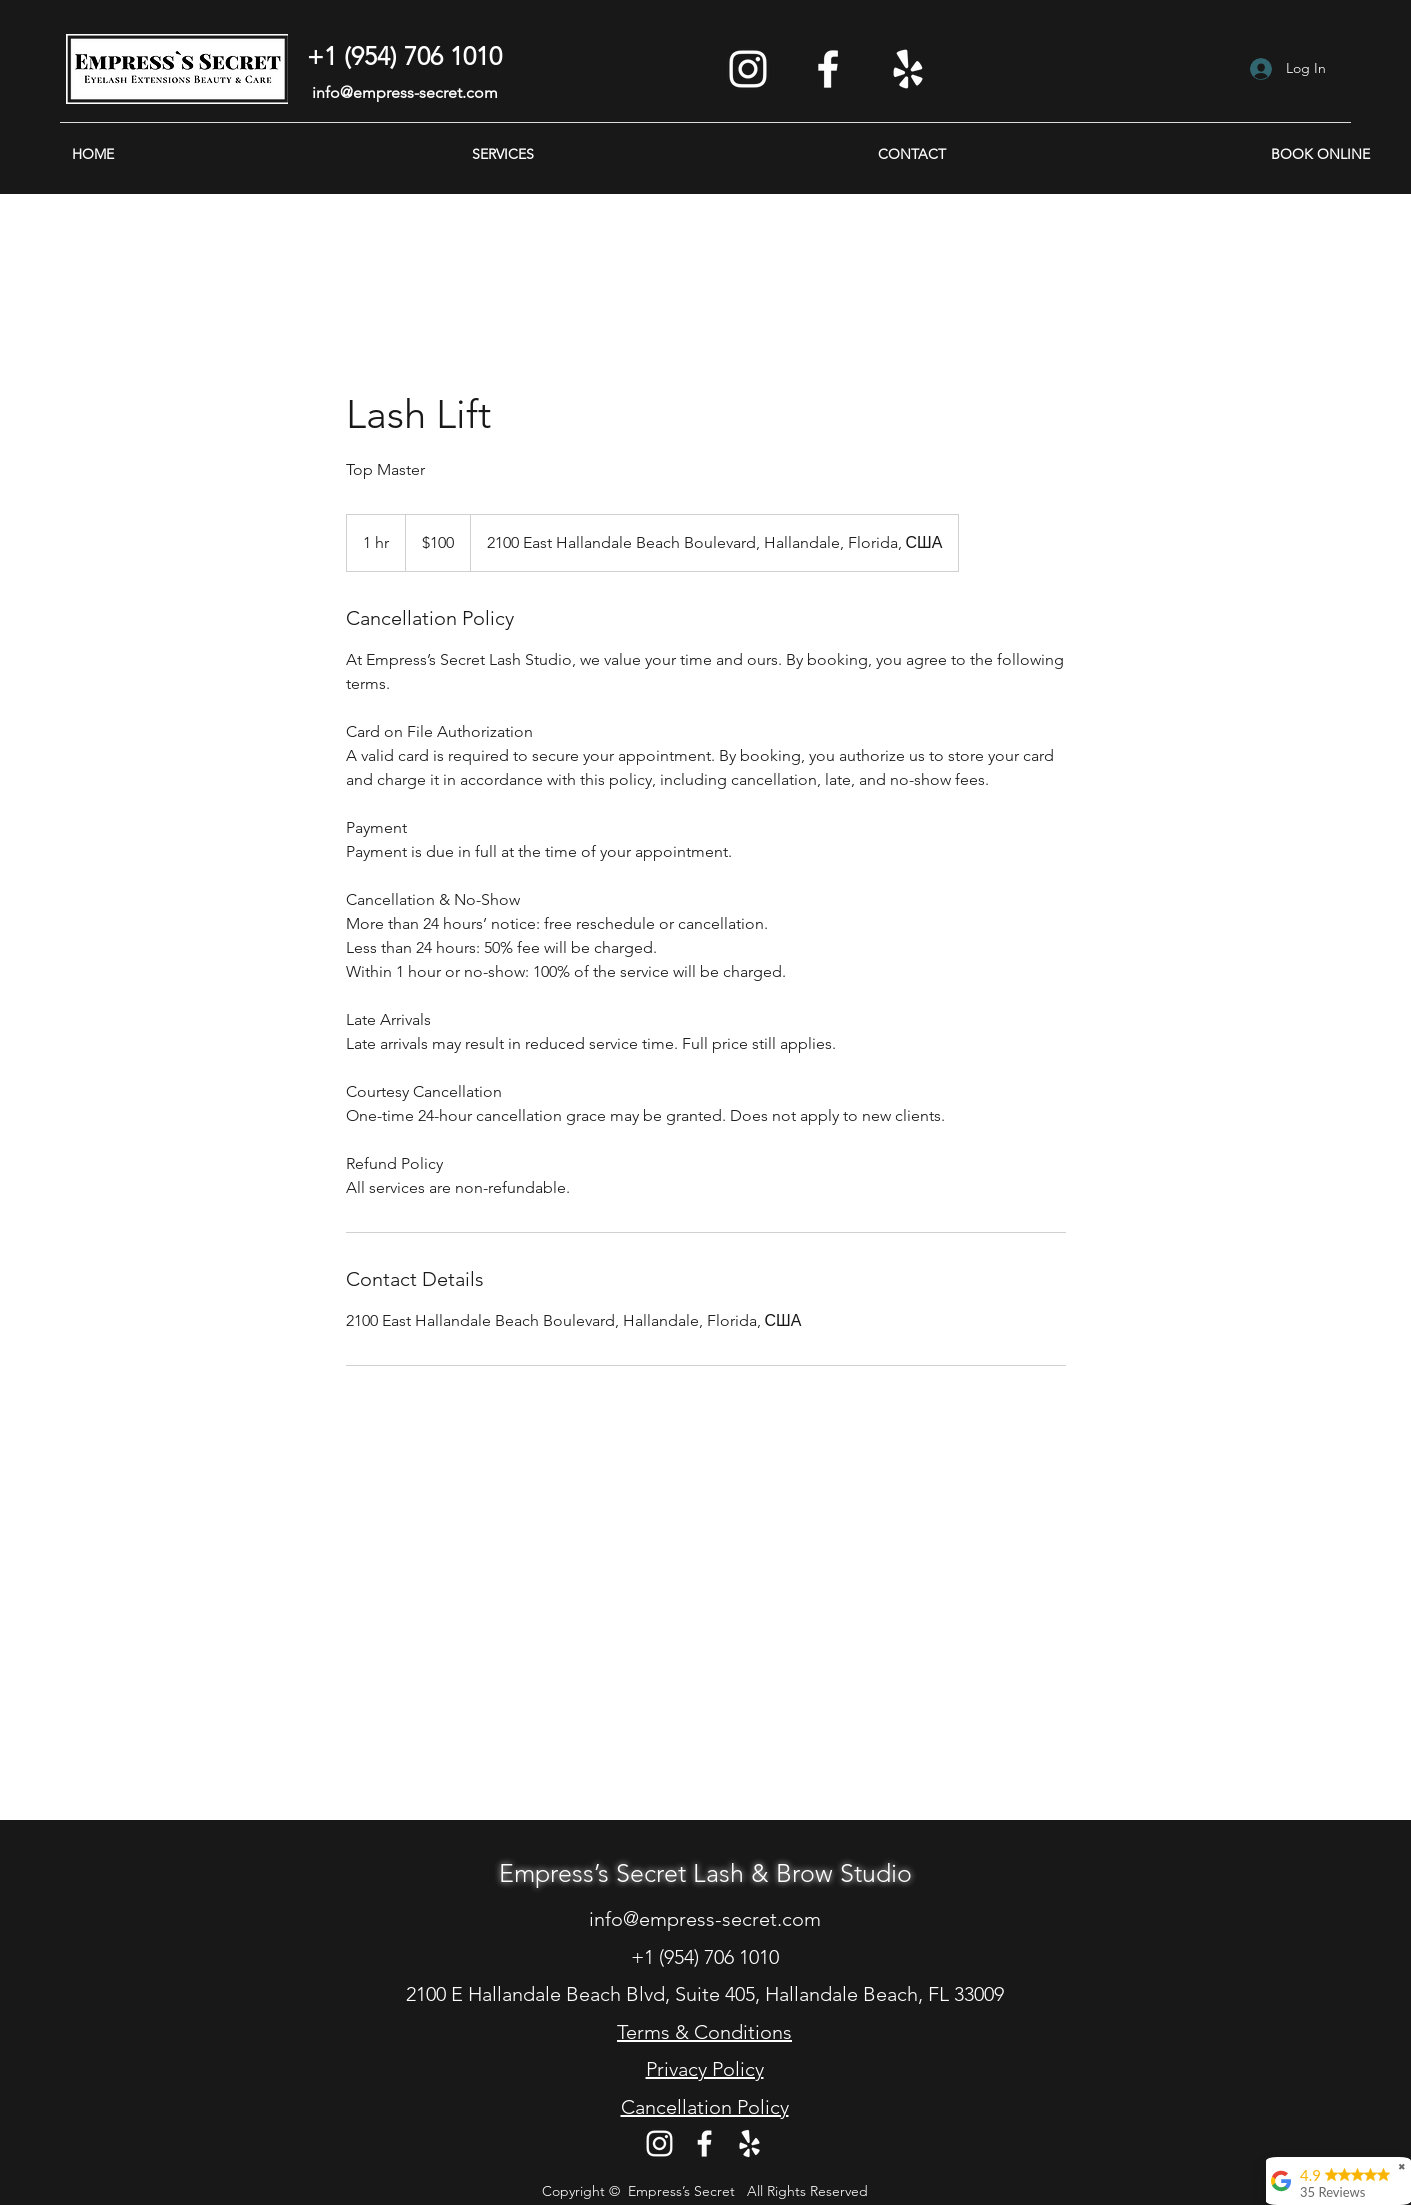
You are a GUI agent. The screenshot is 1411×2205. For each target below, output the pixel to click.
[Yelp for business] (908, 69)
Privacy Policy (705, 2069)
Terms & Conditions (704, 2032)
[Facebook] (828, 69)
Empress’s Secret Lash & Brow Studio (705, 1873)
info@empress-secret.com (405, 92)
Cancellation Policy (705, 2107)
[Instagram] (748, 69)
